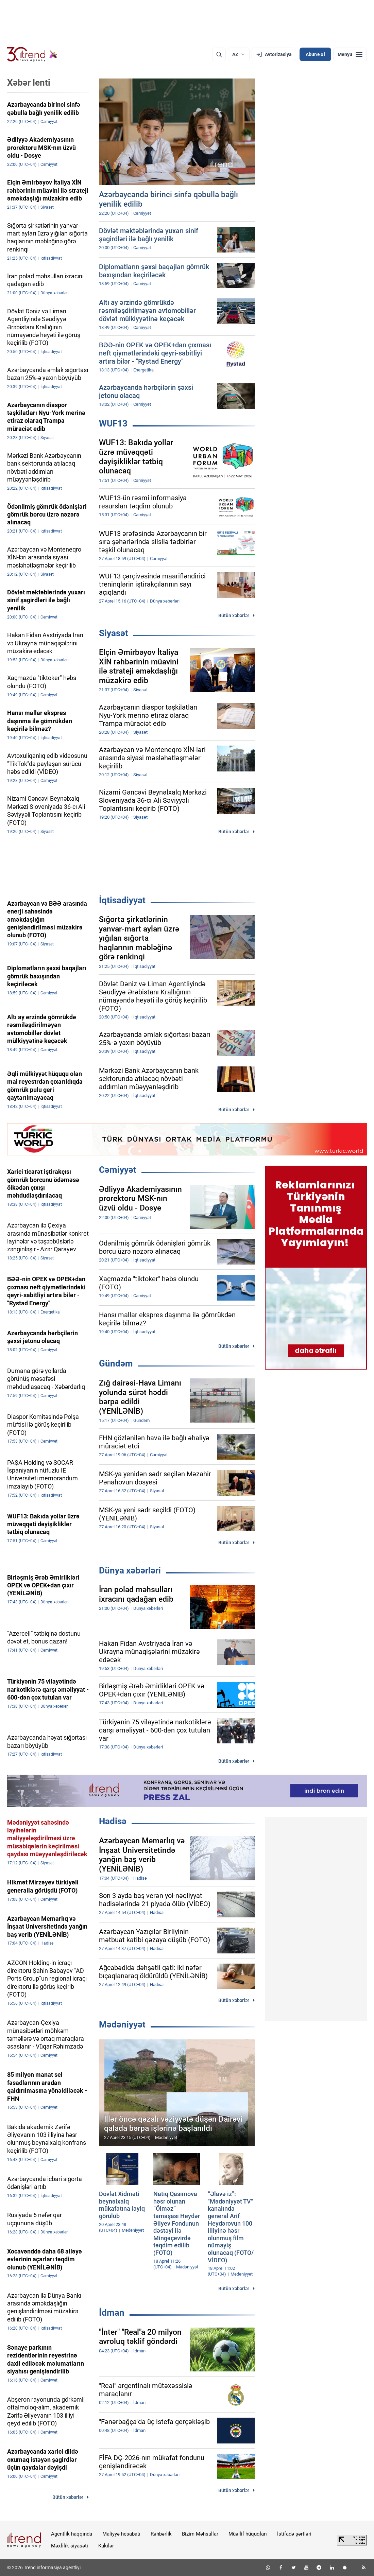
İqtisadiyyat (122, 900)
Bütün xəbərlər (233, 615)
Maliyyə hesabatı (121, 2534)
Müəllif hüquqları (247, 2534)
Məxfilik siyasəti (69, 2546)
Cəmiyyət (117, 1170)
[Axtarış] (219, 54)
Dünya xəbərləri (130, 1570)
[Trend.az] (32, 54)
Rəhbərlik (161, 2534)
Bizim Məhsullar (200, 2534)
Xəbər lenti (28, 82)
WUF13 (113, 423)
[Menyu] (350, 54)
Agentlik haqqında (71, 2534)
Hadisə (112, 1821)
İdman (111, 2313)
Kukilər (106, 2546)
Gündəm (116, 1363)
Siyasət (113, 633)
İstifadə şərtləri (294, 2534)
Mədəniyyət (122, 2024)
